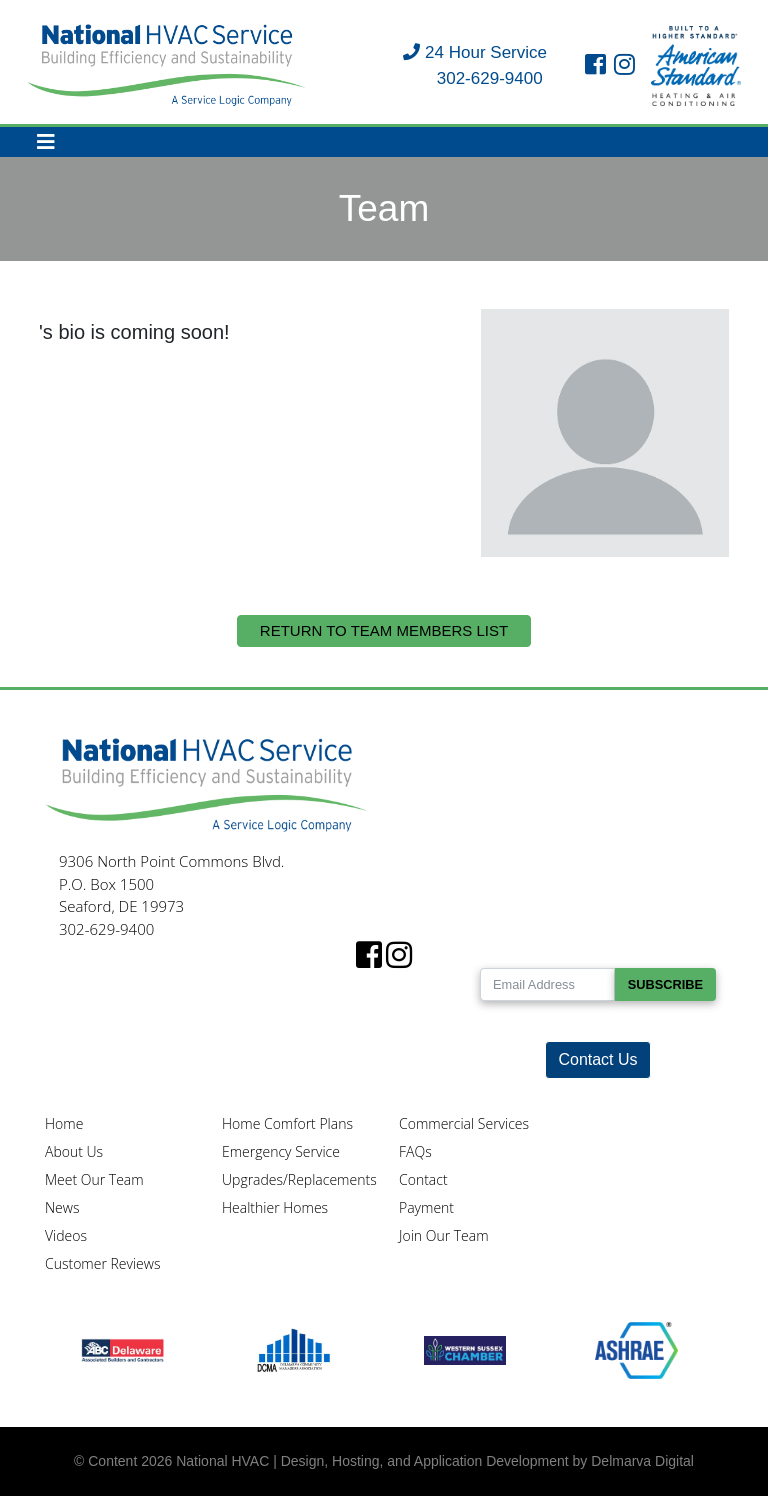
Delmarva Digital (642, 1461)
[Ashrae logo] (636, 1349)
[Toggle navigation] (46, 142)
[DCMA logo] (293, 1349)
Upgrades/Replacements (299, 1179)
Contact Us (597, 1059)
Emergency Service (281, 1151)
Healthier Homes (275, 1207)
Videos (66, 1235)
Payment (426, 1207)
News (62, 1207)
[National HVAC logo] (167, 64)
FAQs (415, 1151)
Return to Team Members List (384, 630)
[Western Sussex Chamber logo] (465, 1349)
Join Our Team (444, 1235)
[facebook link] (595, 66)
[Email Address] (547, 984)
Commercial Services (464, 1123)
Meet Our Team (94, 1179)
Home (64, 1123)
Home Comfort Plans (287, 1123)
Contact (423, 1179)
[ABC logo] (122, 1349)
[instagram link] (624, 66)
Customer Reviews (102, 1263)
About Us (74, 1151)
